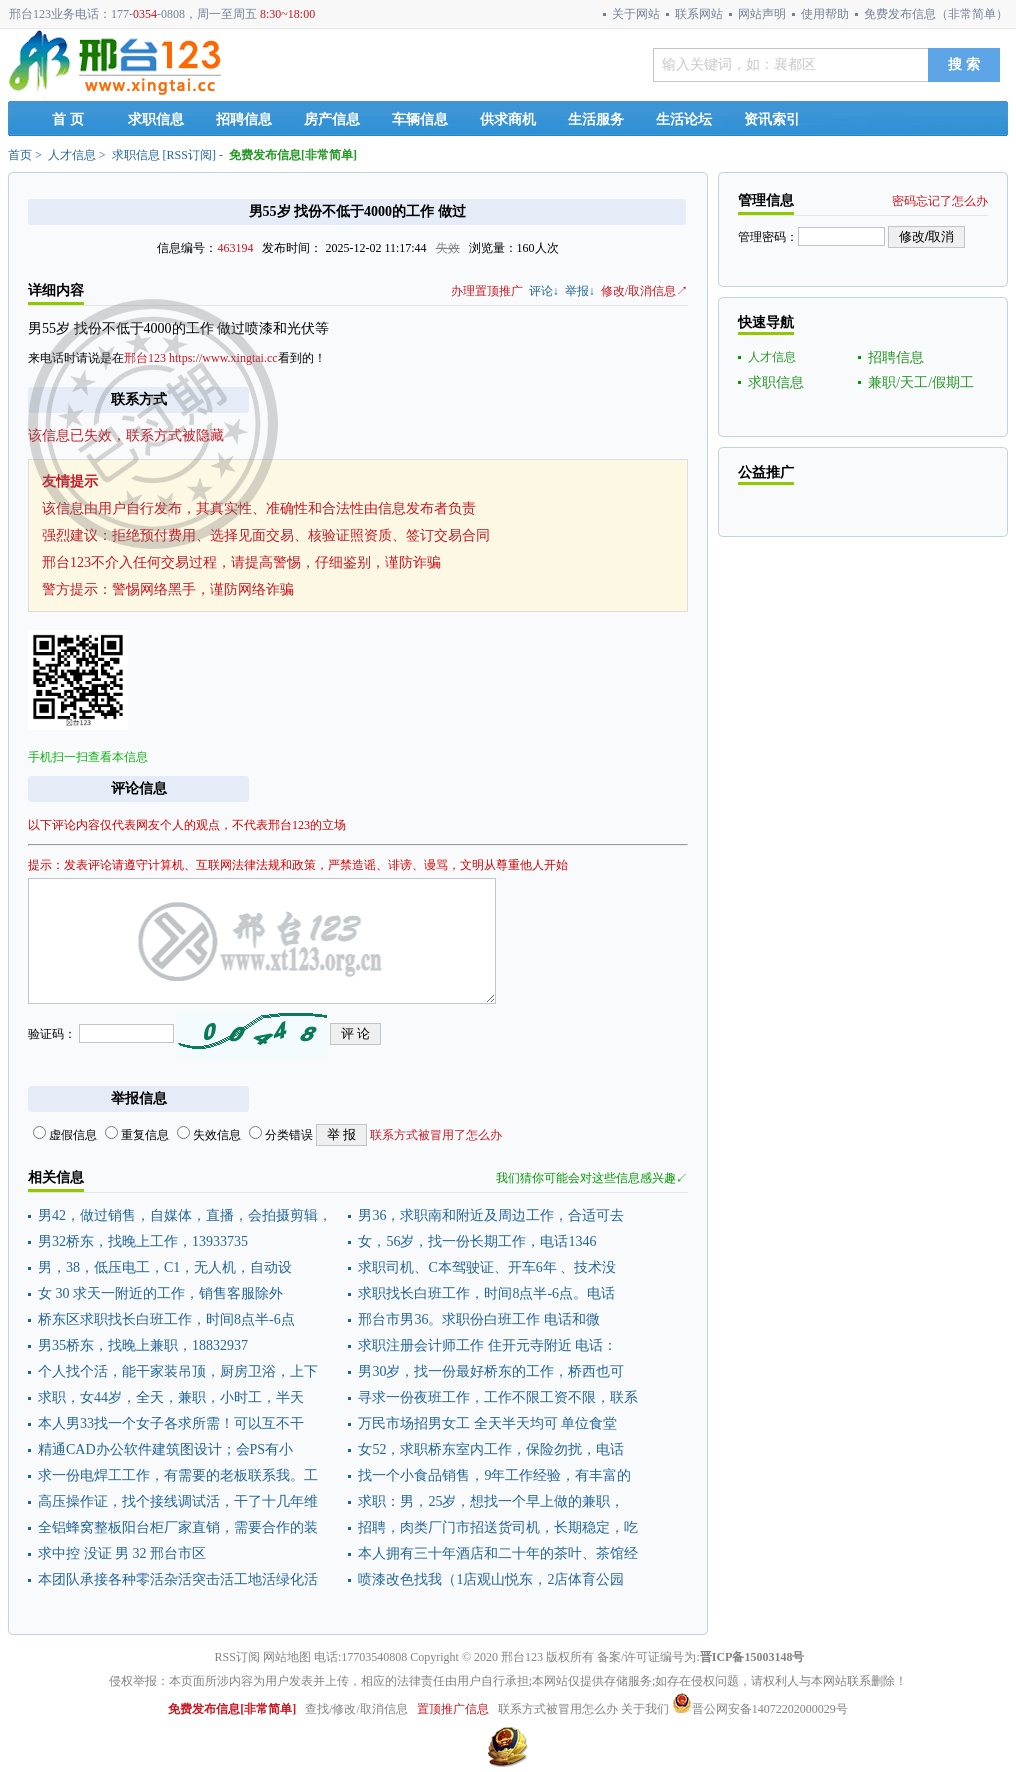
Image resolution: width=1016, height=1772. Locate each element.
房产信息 (332, 119)
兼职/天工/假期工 (921, 382)
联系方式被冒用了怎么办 (436, 1135)
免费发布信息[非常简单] (293, 155)
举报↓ (580, 291)
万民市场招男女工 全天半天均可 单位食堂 (487, 1423)
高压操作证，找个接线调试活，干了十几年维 (178, 1501)
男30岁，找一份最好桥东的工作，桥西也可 (491, 1371)
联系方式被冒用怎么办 (558, 1709)
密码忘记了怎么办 (940, 201)
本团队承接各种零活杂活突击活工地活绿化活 (178, 1579)
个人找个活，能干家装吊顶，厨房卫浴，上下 (178, 1371)
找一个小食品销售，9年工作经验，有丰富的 (494, 1475)
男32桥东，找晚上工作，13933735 (143, 1241)
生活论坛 (684, 119)
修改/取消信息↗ (644, 291)
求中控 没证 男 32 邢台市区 (122, 1553)
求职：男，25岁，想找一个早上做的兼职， (491, 1501)
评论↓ (544, 291)
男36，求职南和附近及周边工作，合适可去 (491, 1215)
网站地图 (287, 1657)
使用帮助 (825, 14)
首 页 (68, 119)
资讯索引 (772, 119)
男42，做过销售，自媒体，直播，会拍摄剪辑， (185, 1215)
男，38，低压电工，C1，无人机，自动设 (165, 1267)
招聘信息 (244, 119)
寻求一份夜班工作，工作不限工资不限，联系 (498, 1397)
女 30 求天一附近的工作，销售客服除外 (160, 1293)
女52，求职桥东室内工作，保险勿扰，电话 (491, 1449)
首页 (20, 155)
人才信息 (72, 155)
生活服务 (596, 119)
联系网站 (699, 14)
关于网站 (636, 14)
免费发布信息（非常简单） (936, 14)
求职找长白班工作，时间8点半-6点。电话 (486, 1293)
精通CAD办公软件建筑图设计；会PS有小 (165, 1449)
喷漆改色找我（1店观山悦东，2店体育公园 (491, 1579)
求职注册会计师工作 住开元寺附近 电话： (487, 1345)
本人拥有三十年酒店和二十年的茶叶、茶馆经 (498, 1553)
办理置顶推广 (487, 291)
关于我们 (645, 1709)
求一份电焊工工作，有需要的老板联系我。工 (178, 1475)
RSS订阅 (189, 155)
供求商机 (508, 119)
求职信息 (156, 119)
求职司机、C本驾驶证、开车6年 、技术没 (487, 1267)
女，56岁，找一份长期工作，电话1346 (477, 1241)
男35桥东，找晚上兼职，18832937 (143, 1345)
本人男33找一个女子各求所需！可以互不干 (171, 1423)
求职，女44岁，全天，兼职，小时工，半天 (171, 1397)
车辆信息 (420, 119)
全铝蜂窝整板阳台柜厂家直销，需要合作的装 (178, 1527)
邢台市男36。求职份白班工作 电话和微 (479, 1319)
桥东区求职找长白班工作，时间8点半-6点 (166, 1319)
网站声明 (762, 14)
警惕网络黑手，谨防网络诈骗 (203, 589)
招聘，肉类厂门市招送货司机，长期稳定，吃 (498, 1527)
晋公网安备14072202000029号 (760, 1709)
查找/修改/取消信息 (356, 1709)
